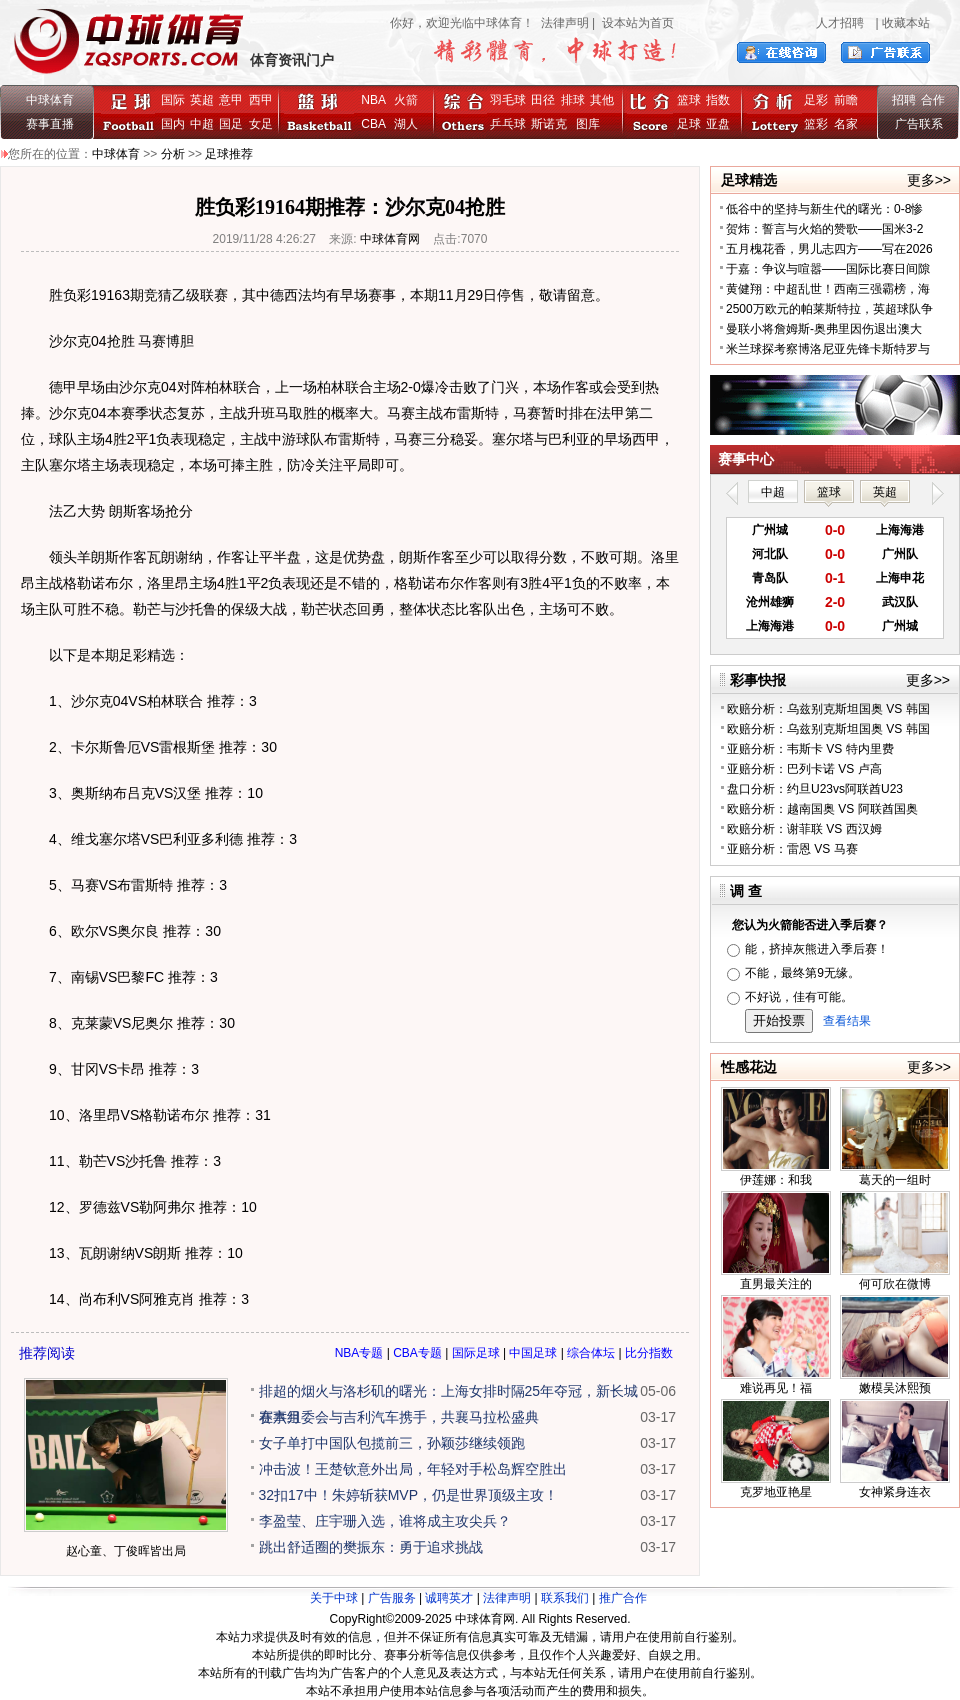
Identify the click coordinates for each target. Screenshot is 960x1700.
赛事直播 (50, 124)
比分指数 (649, 1353)
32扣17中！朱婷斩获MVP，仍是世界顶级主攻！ (408, 1495)
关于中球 (334, 1598)
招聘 (904, 100)
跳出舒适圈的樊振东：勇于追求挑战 (371, 1547)
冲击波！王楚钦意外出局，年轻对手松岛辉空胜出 (413, 1469)
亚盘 (718, 124)
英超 (202, 100)
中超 (202, 124)
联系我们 (565, 1598)
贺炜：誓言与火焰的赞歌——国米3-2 (824, 229)
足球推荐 (229, 154)
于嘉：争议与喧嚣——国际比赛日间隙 (828, 269)
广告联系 (919, 124)
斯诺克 (552, 124)
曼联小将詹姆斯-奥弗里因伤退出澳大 (824, 329)
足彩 (816, 100)
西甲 (261, 100)
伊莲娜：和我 (776, 1180)
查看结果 (847, 1021)
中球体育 (50, 100)
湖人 (406, 124)
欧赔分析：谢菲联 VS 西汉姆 (804, 829)
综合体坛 (591, 1353)
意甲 (231, 100)
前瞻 (846, 100)
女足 (261, 124)
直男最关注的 (776, 1284)
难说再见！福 (776, 1388)
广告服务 (392, 1598)
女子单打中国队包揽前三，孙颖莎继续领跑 (392, 1443)
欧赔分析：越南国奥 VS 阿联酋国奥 (822, 809)
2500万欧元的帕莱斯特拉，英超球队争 (829, 309)
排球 (573, 100)
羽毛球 (508, 100)
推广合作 (623, 1598)
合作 (933, 100)
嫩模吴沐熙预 (895, 1388)
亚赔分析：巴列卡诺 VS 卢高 (804, 769)
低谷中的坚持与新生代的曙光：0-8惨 (824, 209)
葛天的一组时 (895, 1180)
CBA (376, 124)
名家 (846, 124)
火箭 (406, 100)
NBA (373, 100)
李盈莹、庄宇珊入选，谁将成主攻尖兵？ (385, 1521)
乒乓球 (508, 124)
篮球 (689, 100)
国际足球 (476, 1353)
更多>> (929, 180)
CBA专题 (417, 1353)
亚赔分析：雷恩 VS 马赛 (792, 849)
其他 (602, 100)
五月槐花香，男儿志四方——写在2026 (829, 249)
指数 (718, 100)
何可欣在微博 (895, 1284)
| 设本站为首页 (631, 23)
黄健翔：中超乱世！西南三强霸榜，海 (828, 289)
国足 (231, 124)
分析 (173, 154)
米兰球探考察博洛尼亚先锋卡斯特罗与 (828, 349)
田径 (543, 100)
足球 (689, 124)
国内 (173, 124)
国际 (173, 100)
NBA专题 (359, 1353)
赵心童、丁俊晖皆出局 (126, 1551)
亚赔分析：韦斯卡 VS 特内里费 (810, 749)
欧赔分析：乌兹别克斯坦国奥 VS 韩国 (828, 709)
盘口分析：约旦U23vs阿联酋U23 (815, 789)
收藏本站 (906, 23)
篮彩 (816, 124)
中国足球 (533, 1353)
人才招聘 (840, 23)
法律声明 (565, 23)
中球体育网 (390, 239)
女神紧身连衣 (895, 1492)
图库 (588, 124)
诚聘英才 (449, 1598)
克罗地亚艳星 (776, 1492)
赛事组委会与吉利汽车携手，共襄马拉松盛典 (399, 1417)
